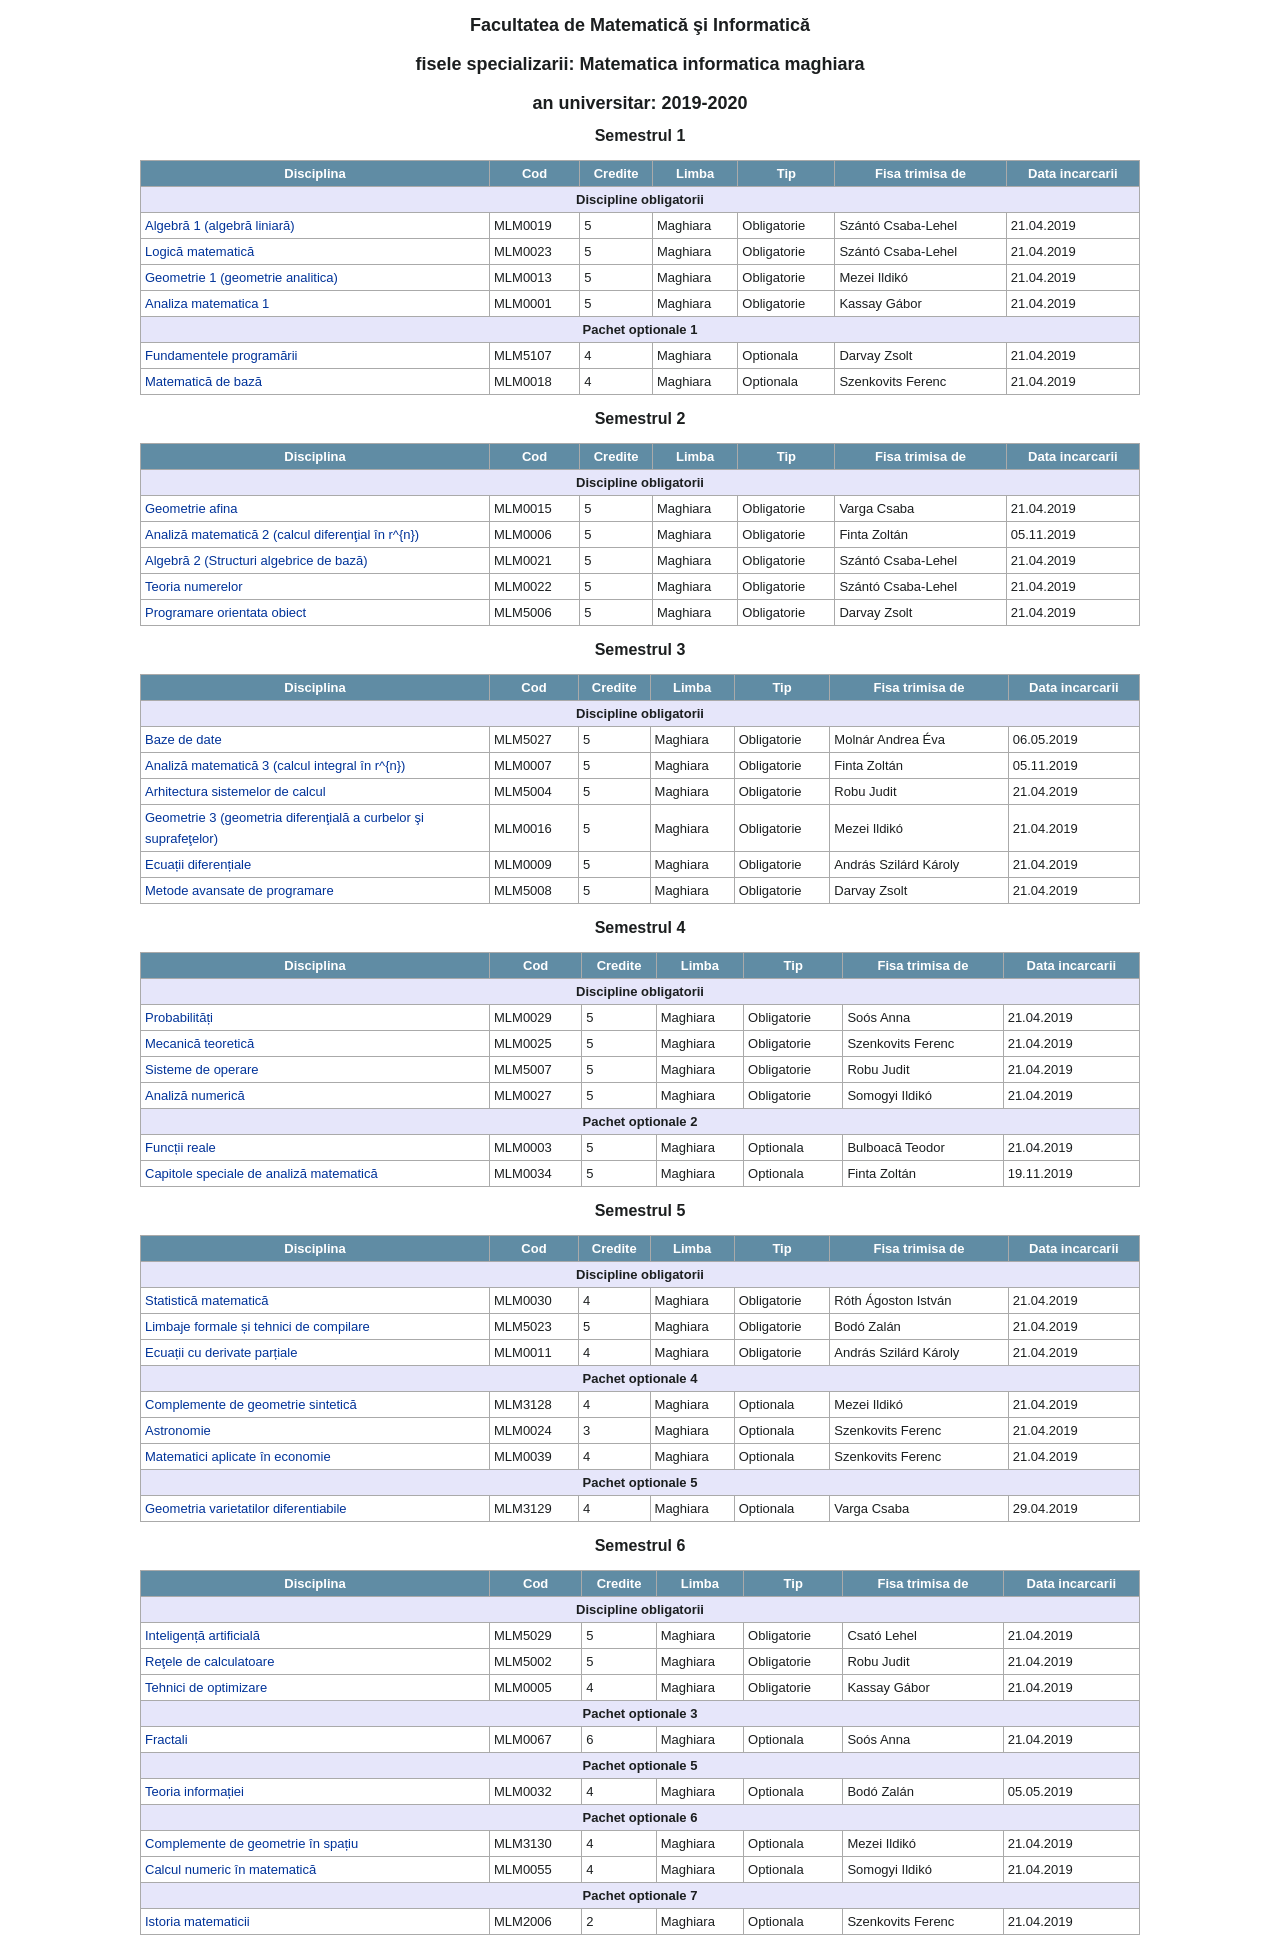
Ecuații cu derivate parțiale (221, 1352)
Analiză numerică (195, 1095)
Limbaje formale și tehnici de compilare (257, 1326)
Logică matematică (199, 251)
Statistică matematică (207, 1300)
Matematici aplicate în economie (238, 1456)
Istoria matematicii (197, 1921)
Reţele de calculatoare (209, 1661)
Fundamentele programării (221, 355)
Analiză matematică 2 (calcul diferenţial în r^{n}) (282, 534)
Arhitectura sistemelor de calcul (235, 791)
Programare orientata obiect (225, 612)
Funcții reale (180, 1147)
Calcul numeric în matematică (230, 1869)
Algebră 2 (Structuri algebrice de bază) (256, 560)
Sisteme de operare (201, 1069)
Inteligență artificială (202, 1635)
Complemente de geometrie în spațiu (251, 1843)
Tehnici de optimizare (206, 1687)
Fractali (166, 1739)
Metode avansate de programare (239, 890)
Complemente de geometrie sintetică (251, 1404)
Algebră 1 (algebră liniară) (220, 225)
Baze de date (183, 739)
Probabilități (179, 1017)
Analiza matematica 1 (207, 303)
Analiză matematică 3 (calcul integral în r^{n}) (275, 765)
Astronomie (178, 1430)
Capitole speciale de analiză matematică (261, 1173)
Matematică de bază (203, 381)
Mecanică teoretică (199, 1043)
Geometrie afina (191, 508)
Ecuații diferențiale (198, 864)
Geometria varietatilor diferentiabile (246, 1508)
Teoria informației (194, 1791)
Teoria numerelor (194, 586)
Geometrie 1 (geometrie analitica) (241, 277)
